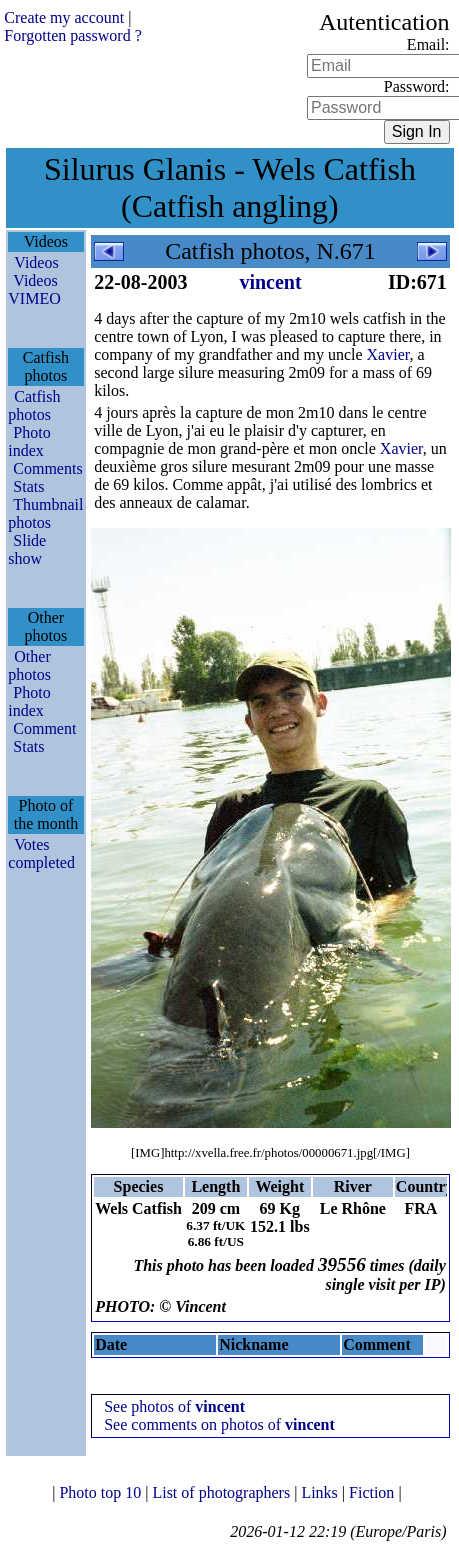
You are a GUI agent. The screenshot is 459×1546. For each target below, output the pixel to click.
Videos (36, 262)
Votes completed (41, 853)
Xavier (388, 354)
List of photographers (223, 1492)
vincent (270, 282)
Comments (47, 468)
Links (321, 1492)
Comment (44, 728)
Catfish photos (34, 405)
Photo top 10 (102, 1492)
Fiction (373, 1492)
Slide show (27, 549)
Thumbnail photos (45, 513)
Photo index (29, 441)
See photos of (174, 1406)
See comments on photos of (219, 1424)
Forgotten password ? (72, 35)
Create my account (64, 17)
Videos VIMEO (34, 289)
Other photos (29, 665)
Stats (28, 486)
